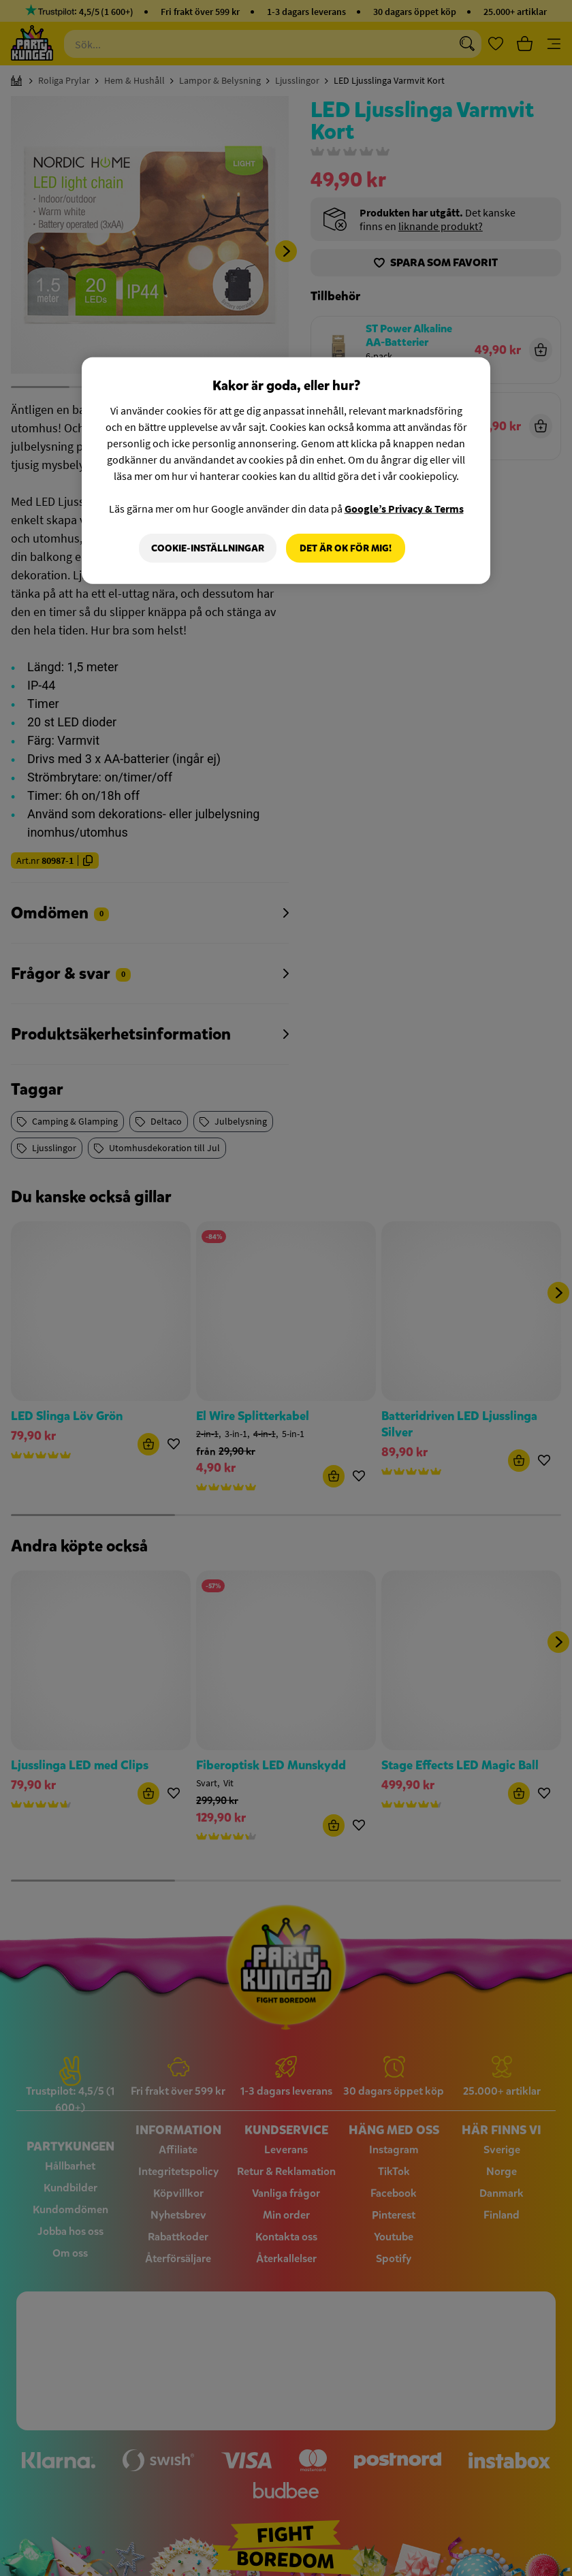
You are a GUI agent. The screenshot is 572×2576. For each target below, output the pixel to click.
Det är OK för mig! (346, 547)
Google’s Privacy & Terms (404, 508)
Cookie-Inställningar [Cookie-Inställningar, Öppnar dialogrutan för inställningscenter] (207, 547)
